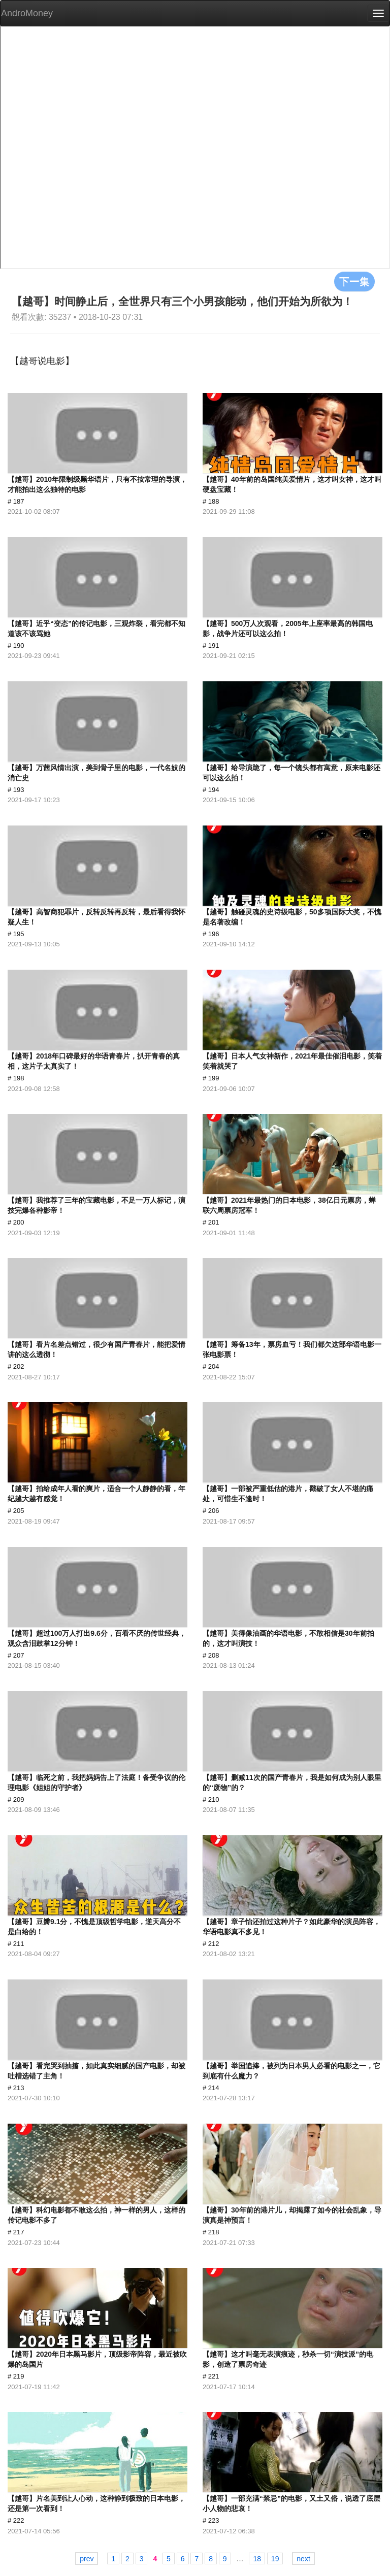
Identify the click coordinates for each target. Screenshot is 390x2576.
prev (86, 2559)
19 (275, 2559)
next (303, 2559)
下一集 (354, 281)
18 (257, 2559)
